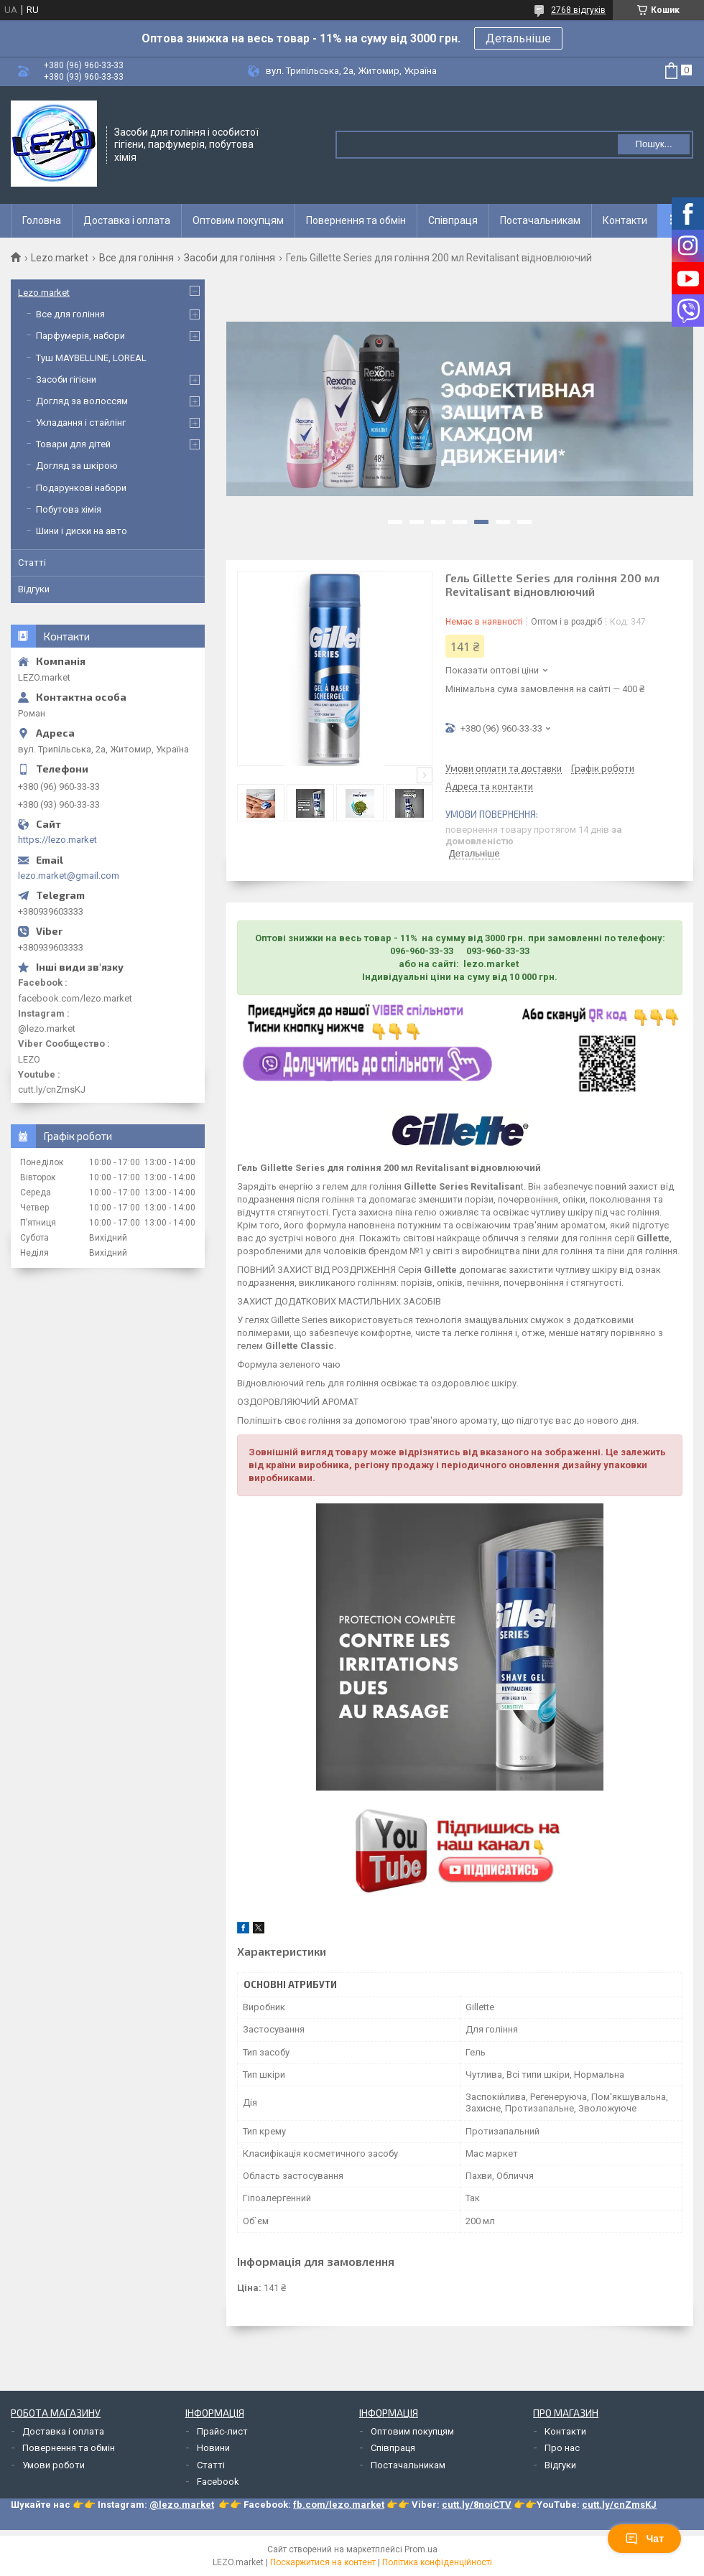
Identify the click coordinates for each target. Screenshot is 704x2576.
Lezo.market (59, 257)
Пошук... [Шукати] (653, 144)
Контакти (625, 220)
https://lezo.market (57, 839)
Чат (644, 2538)
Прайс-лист (222, 2431)
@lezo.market (181, 2504)
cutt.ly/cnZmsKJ (619, 2504)
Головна (41, 220)
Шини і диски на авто (81, 531)
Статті (32, 562)
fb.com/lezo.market (338, 2504)
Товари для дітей (73, 444)
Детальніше (518, 38)
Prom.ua (420, 2549)
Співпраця (453, 220)
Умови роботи (53, 2465)
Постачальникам (540, 220)
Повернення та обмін (356, 220)
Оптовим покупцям (238, 220)
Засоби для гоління (229, 257)
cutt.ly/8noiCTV (476, 2504)
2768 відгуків (578, 10)
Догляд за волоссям (82, 401)
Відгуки (34, 589)
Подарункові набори (81, 487)
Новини (213, 2447)
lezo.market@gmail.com (68, 875)
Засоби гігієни (66, 379)
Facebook (218, 2481)
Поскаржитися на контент (323, 2562)
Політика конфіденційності (437, 2562)
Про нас (562, 2447)
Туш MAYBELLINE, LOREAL (91, 358)
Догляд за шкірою (77, 465)
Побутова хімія (68, 509)
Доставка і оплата (126, 220)
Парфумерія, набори (80, 335)
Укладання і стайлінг (81, 422)
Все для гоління (136, 257)
